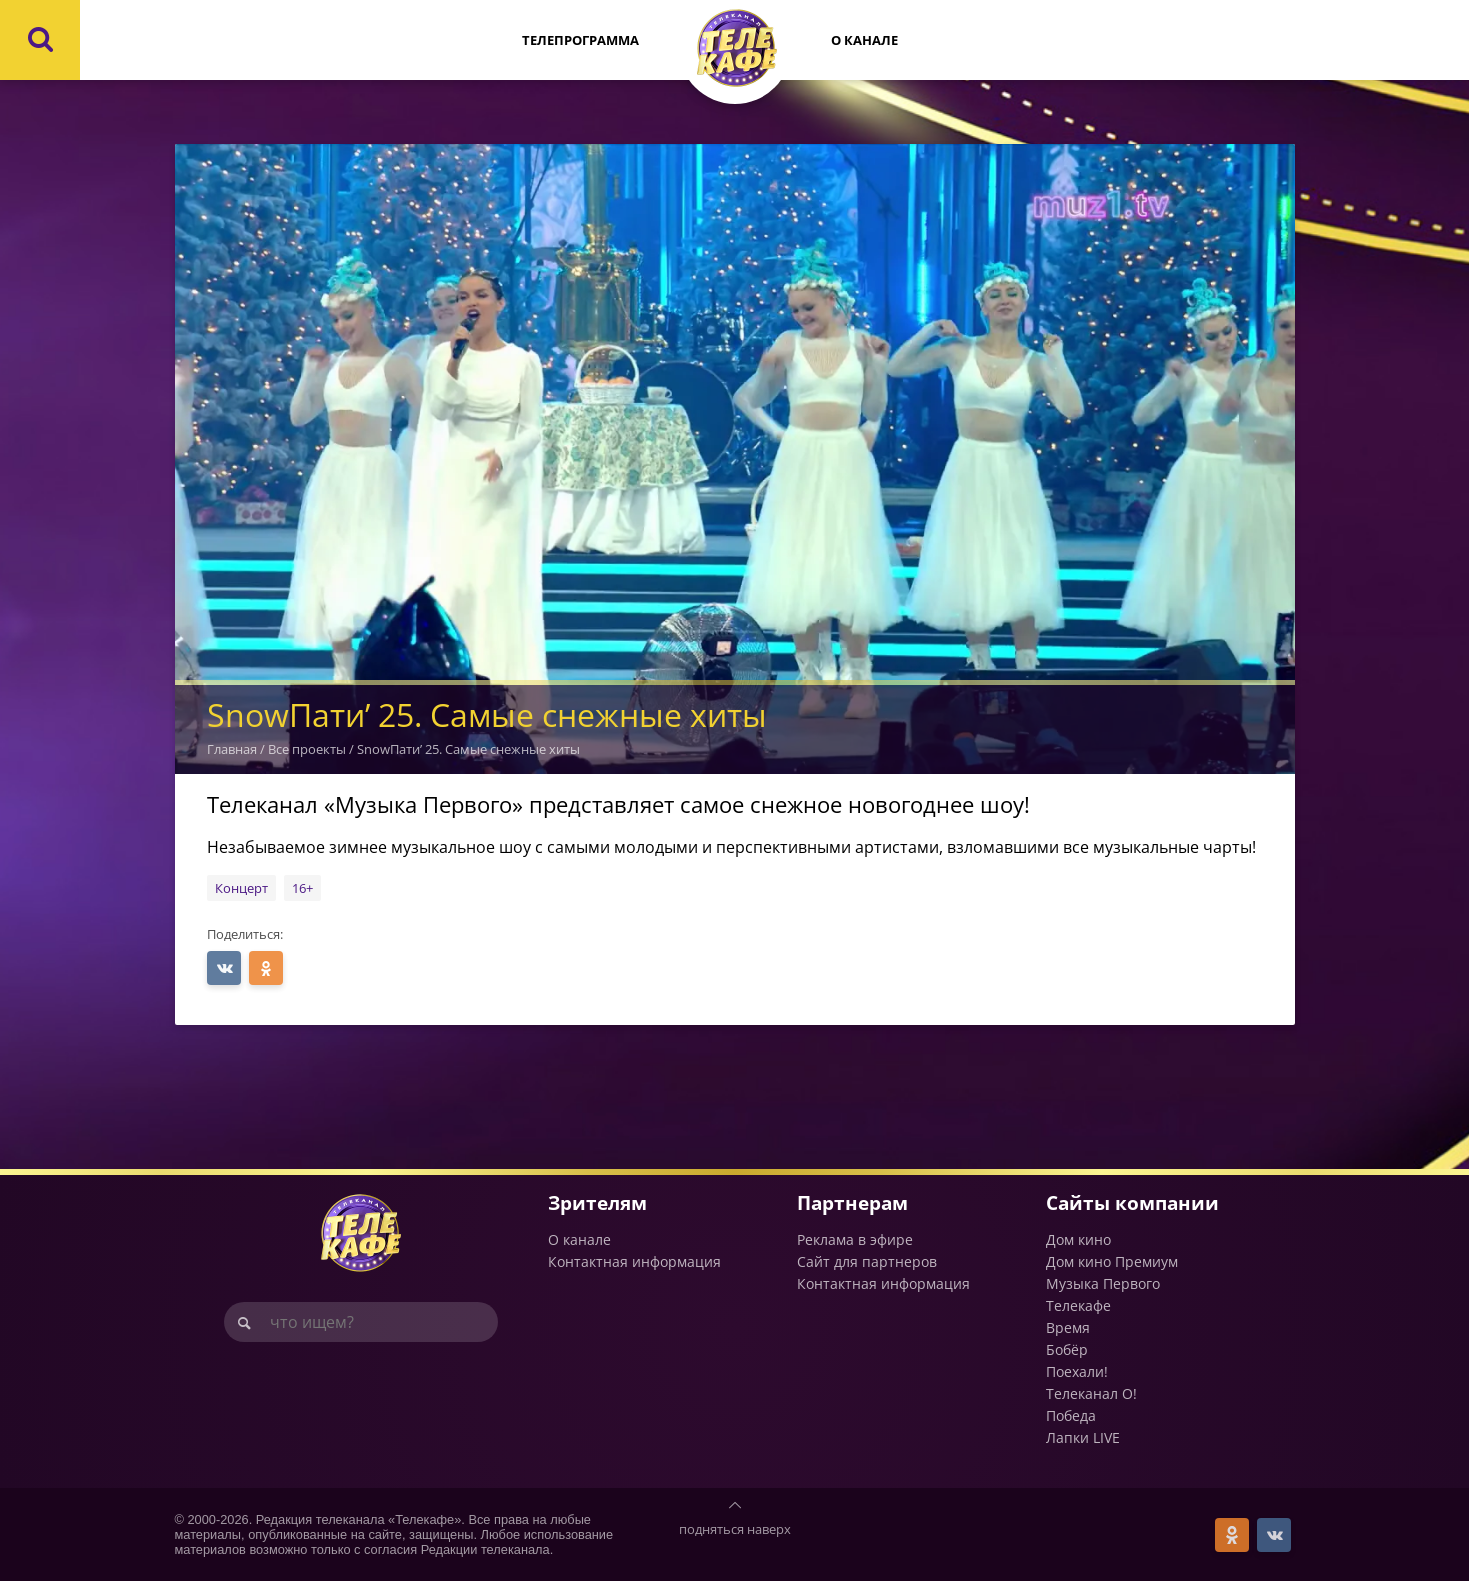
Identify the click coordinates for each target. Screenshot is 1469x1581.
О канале (864, 40)
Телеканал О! (1091, 1393)
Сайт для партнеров (867, 1261)
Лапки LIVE (1083, 1437)
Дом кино (1078, 1239)
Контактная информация (634, 1261)
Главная (232, 749)
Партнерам (852, 1202)
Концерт (241, 888)
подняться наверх (735, 1529)
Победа (1071, 1415)
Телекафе (1078, 1305)
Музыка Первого (1103, 1283)
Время (1068, 1327)
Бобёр (1067, 1349)
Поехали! (1077, 1371)
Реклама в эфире (855, 1239)
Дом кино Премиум (1112, 1261)
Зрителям (597, 1202)
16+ (302, 888)
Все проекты (307, 749)
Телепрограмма (580, 40)
